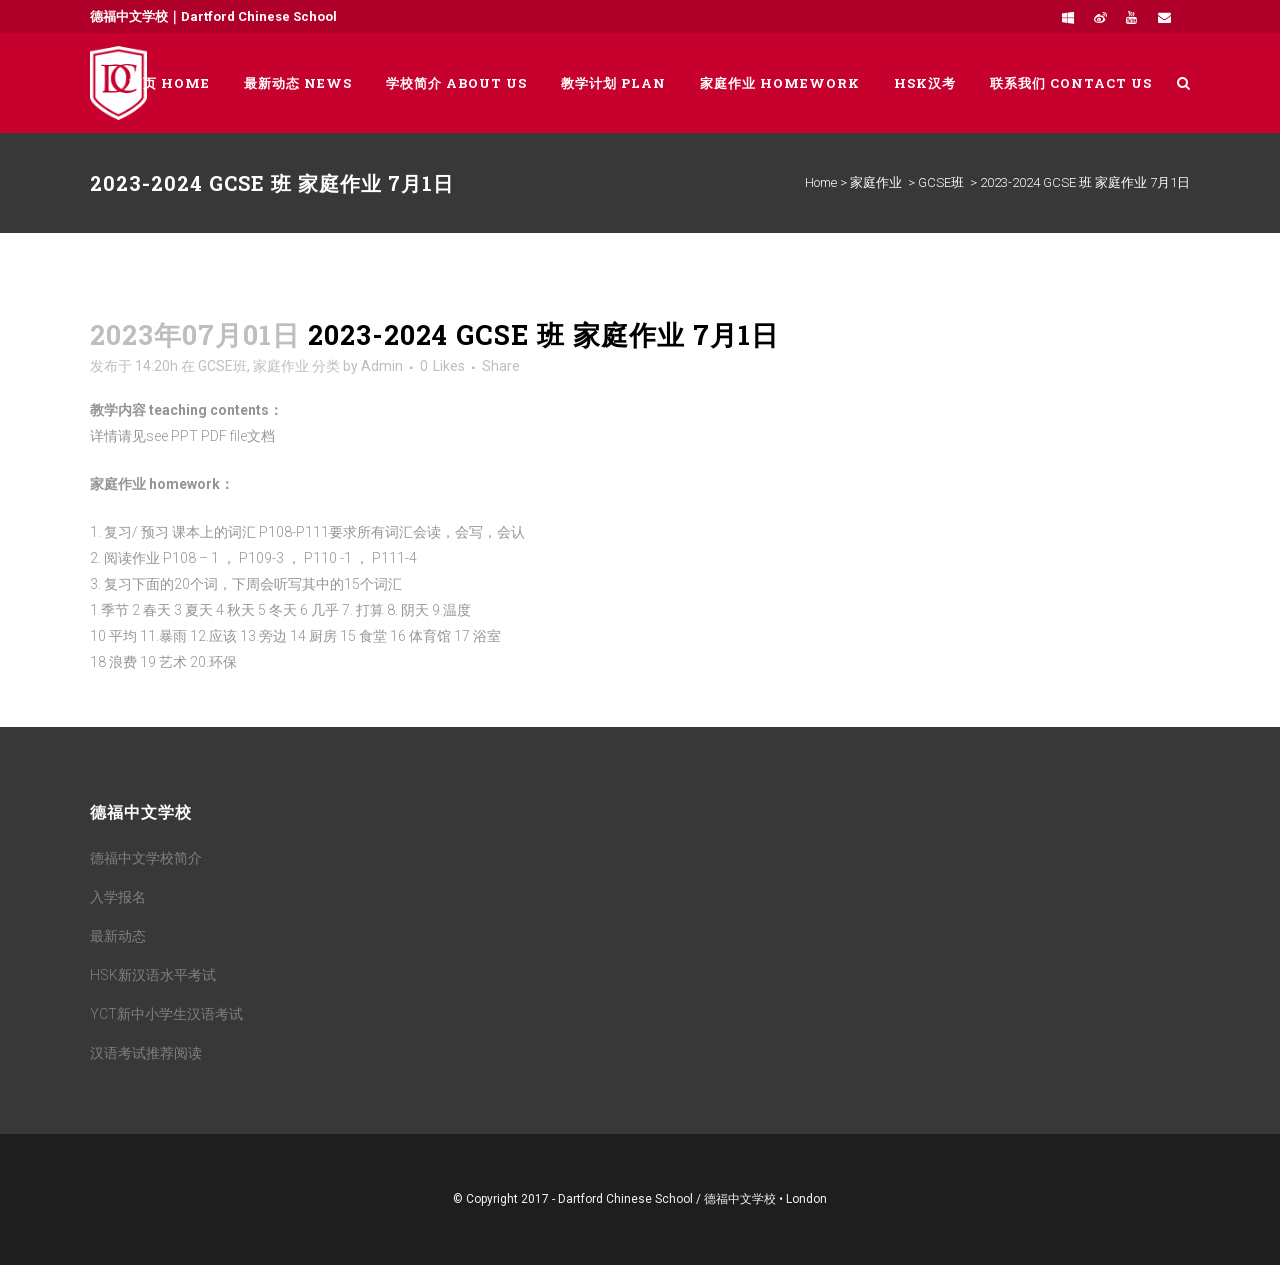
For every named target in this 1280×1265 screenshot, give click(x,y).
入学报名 (118, 897)
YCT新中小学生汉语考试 (166, 1014)
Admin (382, 366)
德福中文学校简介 (146, 858)
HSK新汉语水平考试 (153, 975)
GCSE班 (941, 182)
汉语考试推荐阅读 (146, 1053)
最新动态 (118, 936)
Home (821, 182)
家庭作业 (876, 182)
